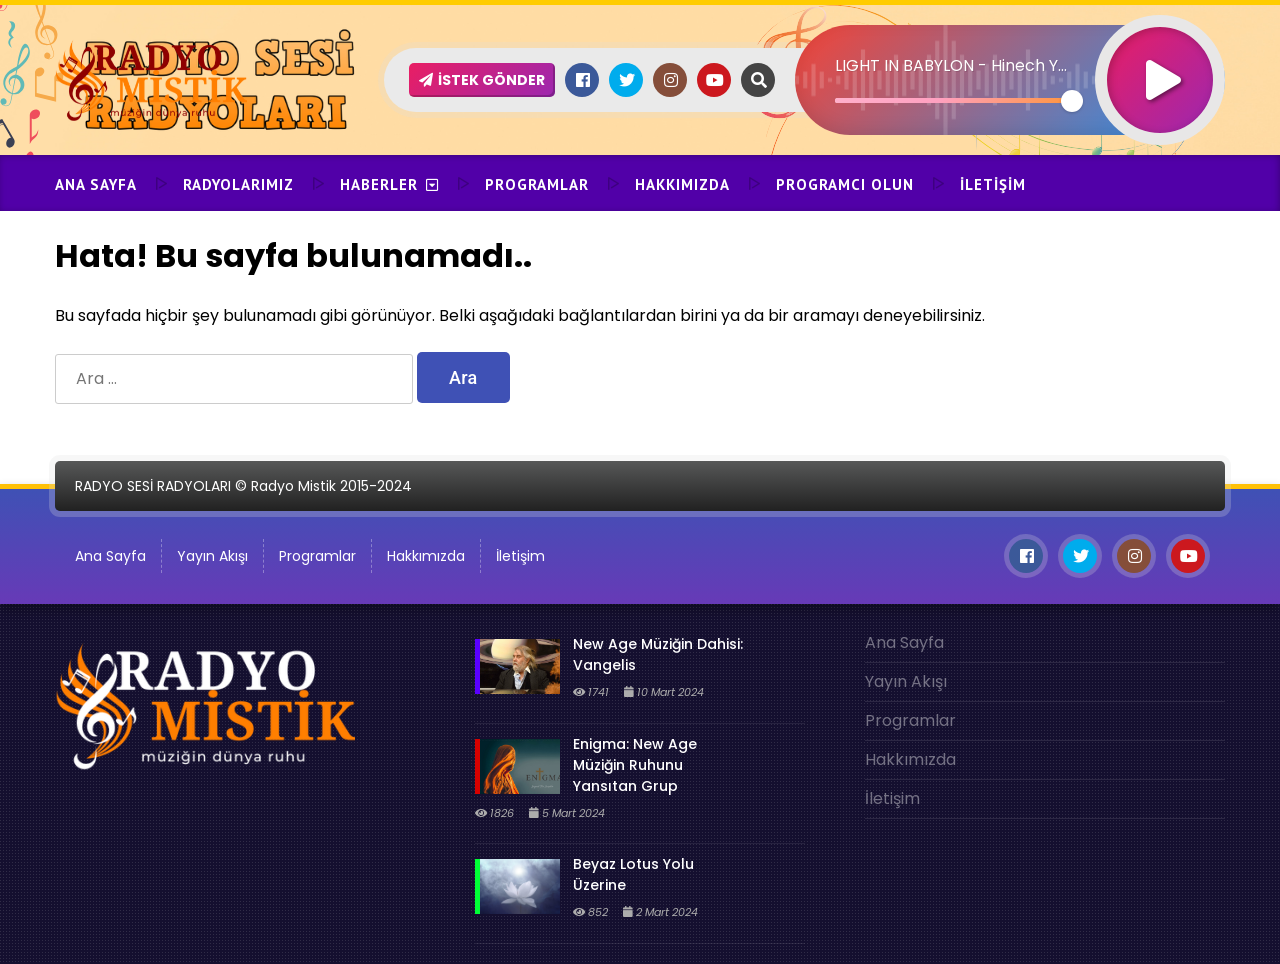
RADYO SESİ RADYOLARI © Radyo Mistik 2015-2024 (243, 486)
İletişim (993, 184)
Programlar (537, 184)
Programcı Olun (845, 184)
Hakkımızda (682, 184)
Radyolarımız (238, 184)
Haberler (379, 184)
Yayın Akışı (212, 556)
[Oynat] (1160, 53)
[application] (1010, 45)
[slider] (953, 100)
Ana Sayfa (96, 184)
